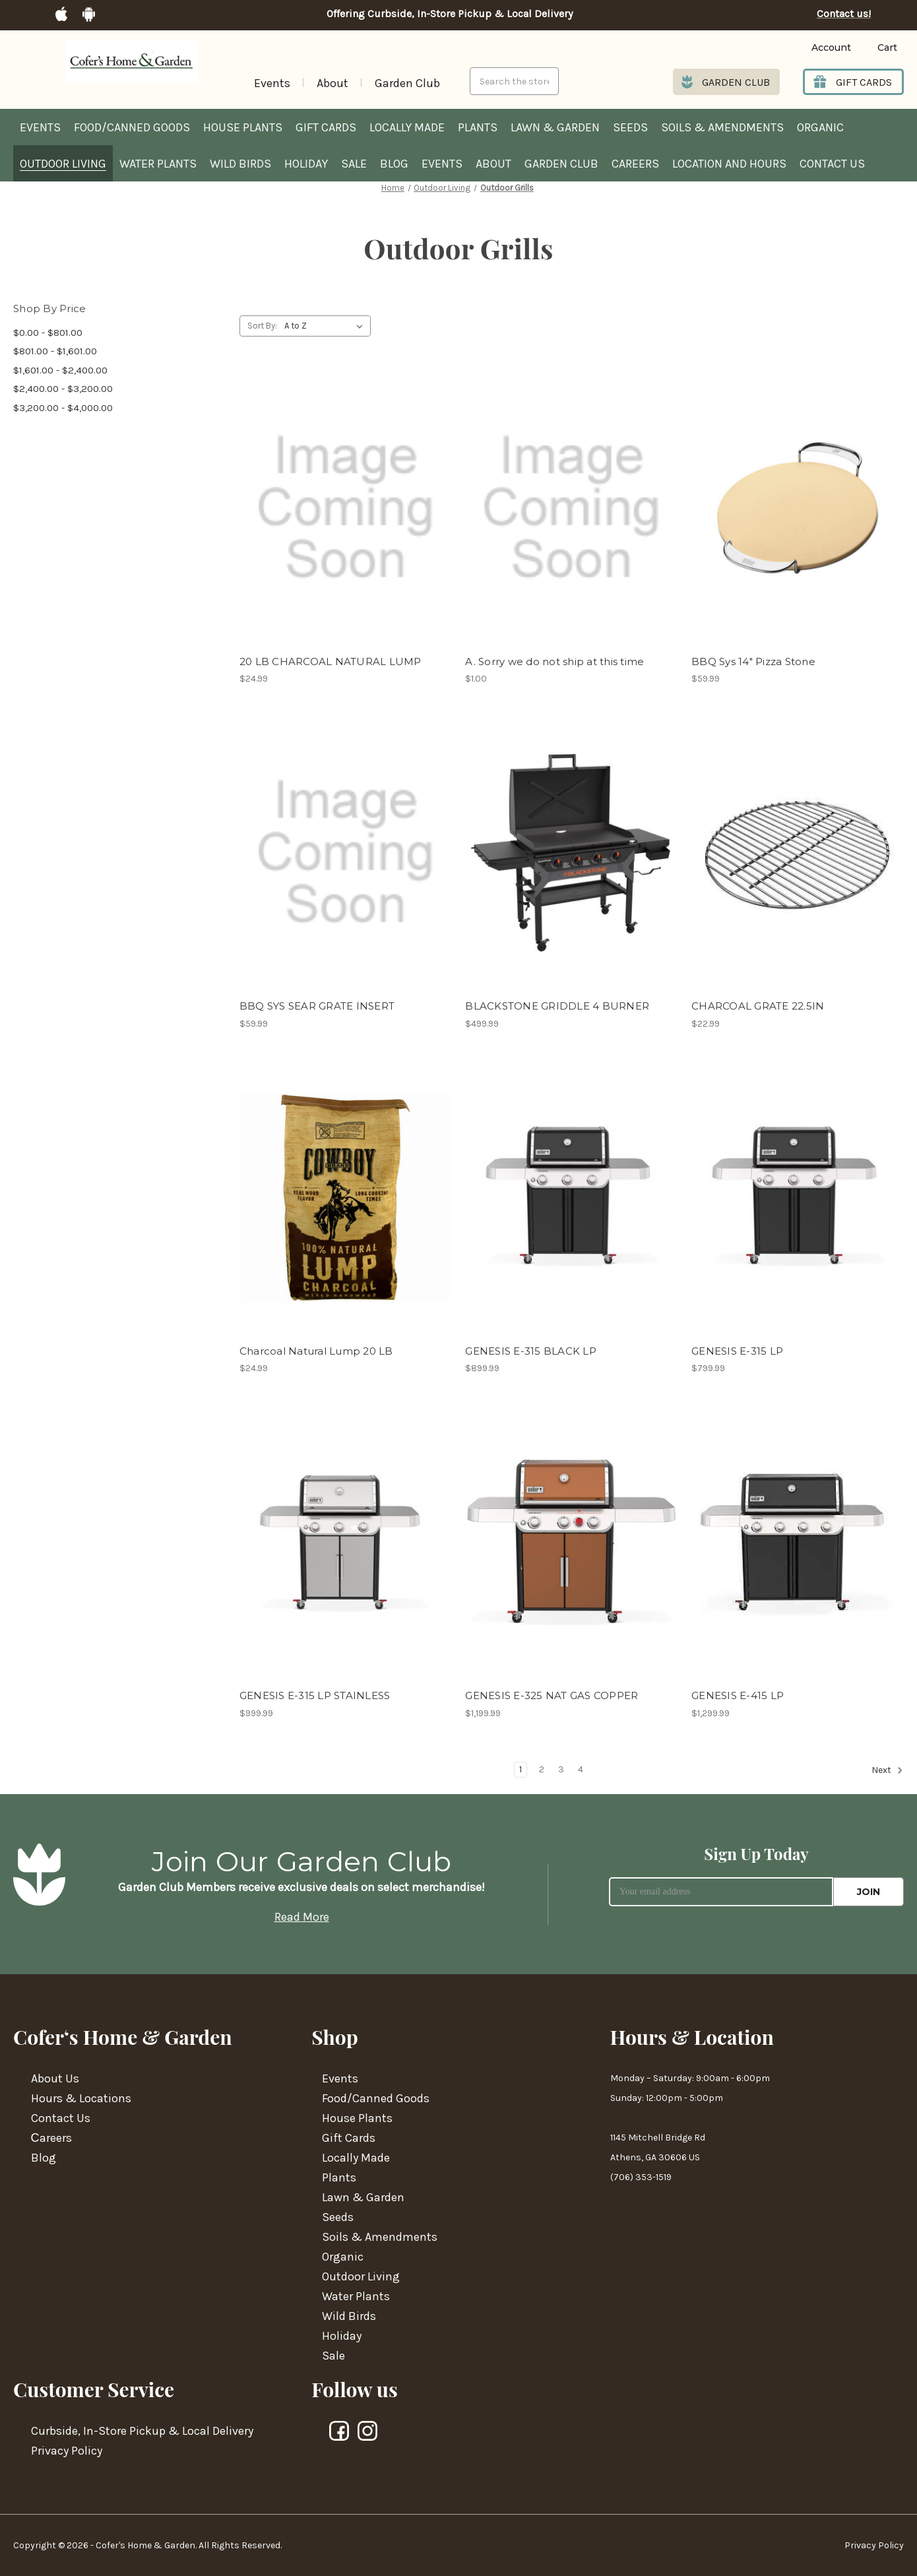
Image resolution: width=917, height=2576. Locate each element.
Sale (354, 163)
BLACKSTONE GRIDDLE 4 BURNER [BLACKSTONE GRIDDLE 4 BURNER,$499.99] (557, 1006)
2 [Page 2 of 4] (541, 1769)
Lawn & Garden (555, 127)
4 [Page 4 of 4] (580, 1769)
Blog (394, 163)
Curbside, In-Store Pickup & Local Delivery (142, 2431)
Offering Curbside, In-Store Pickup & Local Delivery (450, 14)
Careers (635, 163)
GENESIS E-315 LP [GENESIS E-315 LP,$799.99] (737, 1351)
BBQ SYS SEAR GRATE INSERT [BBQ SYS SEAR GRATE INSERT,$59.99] (317, 1006)
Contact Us (832, 163)
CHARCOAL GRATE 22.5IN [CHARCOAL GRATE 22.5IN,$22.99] (757, 1006)
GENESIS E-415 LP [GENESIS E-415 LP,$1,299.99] (737, 1695)
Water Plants (158, 163)
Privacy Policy (66, 2450)
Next (887, 1770)
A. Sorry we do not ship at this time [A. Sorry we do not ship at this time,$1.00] (554, 661)
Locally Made (407, 127)
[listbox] (326, 326)
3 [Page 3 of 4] (561, 1769)
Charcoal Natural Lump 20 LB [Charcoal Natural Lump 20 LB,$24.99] (316, 1351)
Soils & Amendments (722, 127)
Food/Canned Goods (132, 127)
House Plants (242, 127)
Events (272, 83)
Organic (820, 127)
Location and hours (729, 163)
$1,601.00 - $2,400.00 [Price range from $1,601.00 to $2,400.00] (60, 370)
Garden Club (407, 83)
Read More (301, 1917)
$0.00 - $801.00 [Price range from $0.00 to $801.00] (47, 332)
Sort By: (262, 326)
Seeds (630, 127)
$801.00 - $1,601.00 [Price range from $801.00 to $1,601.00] (55, 351)
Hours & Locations (81, 2098)
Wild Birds (240, 163)
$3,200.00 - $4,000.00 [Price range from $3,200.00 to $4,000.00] (63, 408)
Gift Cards (326, 127)
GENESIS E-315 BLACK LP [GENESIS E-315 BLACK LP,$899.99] (530, 1351)
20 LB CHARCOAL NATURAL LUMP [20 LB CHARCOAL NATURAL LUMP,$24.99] (330, 661)
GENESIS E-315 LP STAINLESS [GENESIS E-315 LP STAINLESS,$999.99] (315, 1695)
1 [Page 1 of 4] (520, 1769)
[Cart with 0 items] (877, 48)
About (332, 83)
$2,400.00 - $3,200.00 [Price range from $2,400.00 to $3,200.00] (63, 389)
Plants (477, 127)
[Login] (811, 47)
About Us (55, 2078)
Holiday (306, 163)
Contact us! (844, 14)
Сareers (51, 2138)
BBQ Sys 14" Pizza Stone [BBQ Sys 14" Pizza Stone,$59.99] (753, 661)
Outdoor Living (63, 163)
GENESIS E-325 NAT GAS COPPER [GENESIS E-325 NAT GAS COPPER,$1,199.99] (551, 1695)
